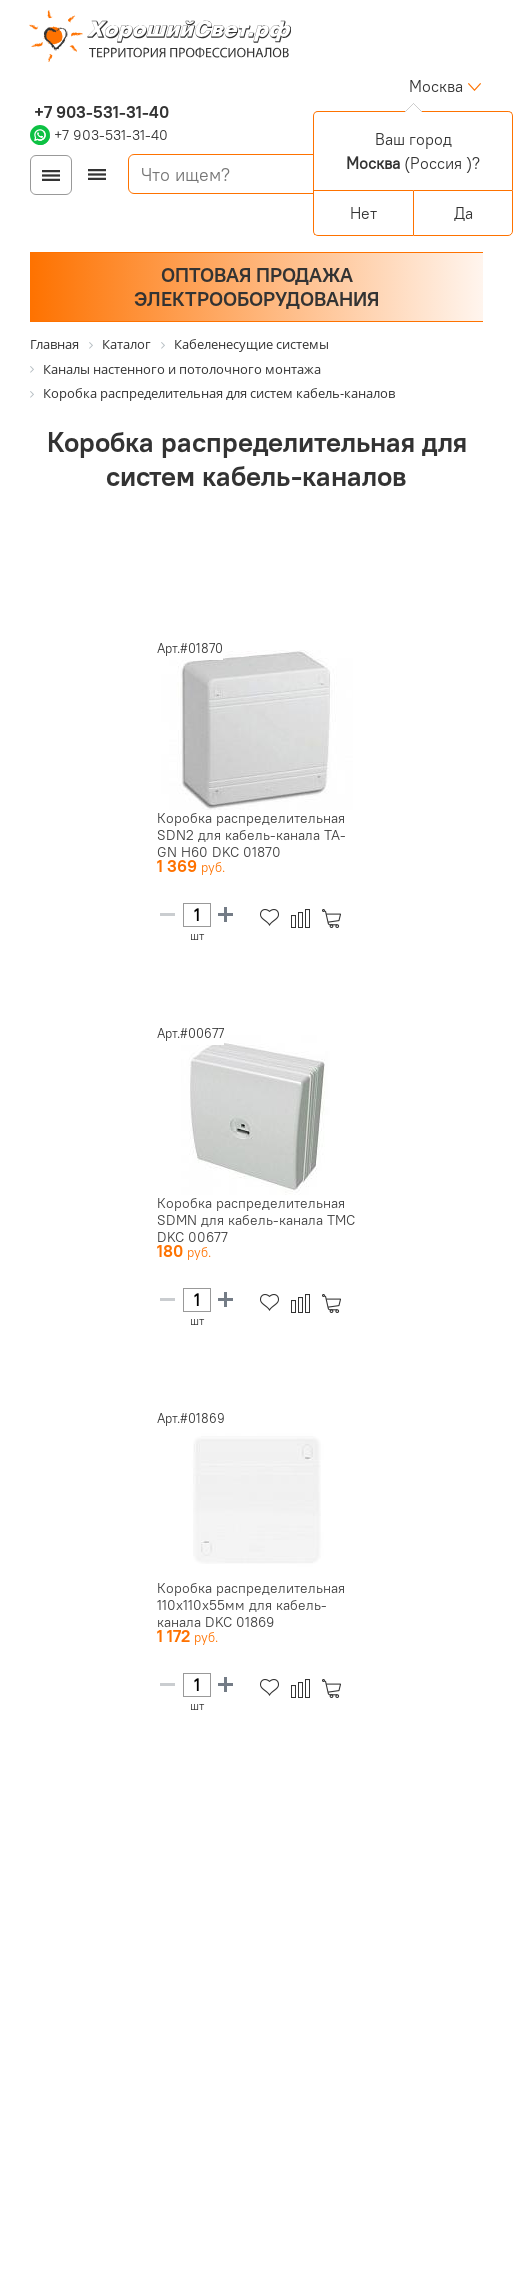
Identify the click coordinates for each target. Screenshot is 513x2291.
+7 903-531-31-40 (99, 112)
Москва (436, 86)
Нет (363, 213)
